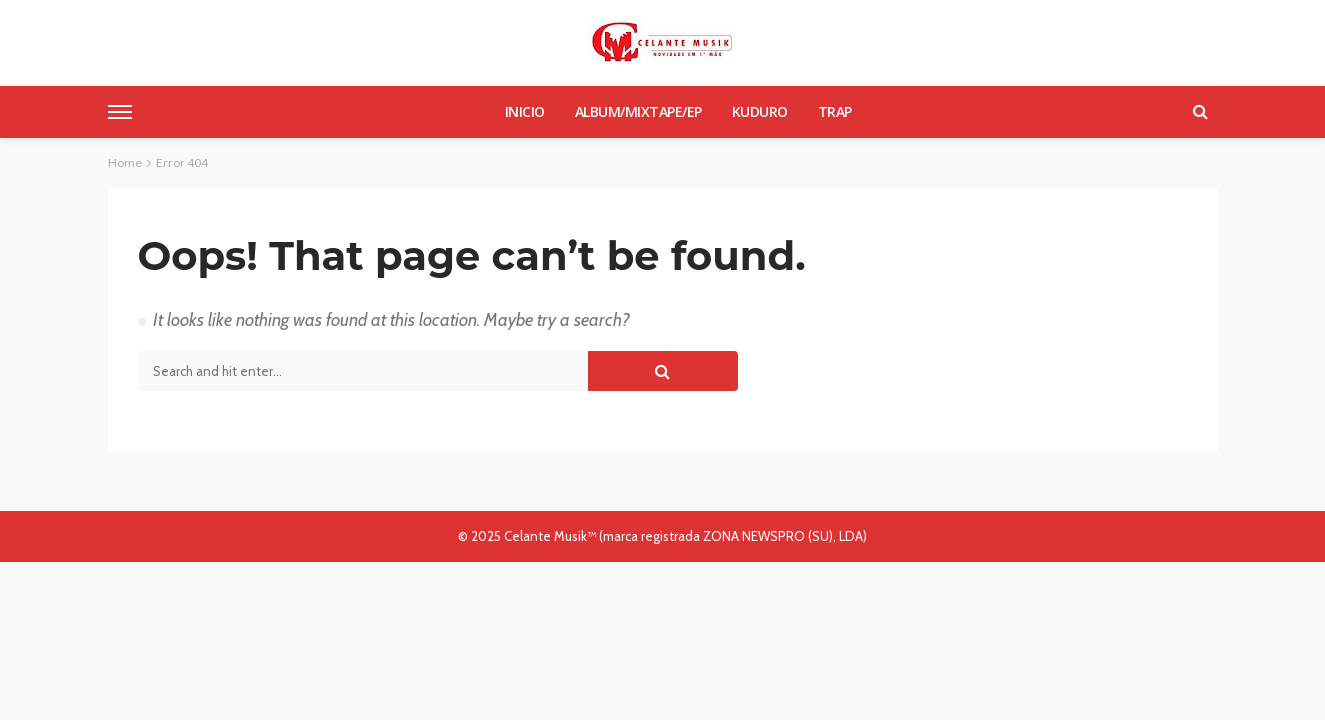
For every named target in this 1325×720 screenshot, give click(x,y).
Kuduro (760, 111)
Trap (835, 111)
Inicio (525, 111)
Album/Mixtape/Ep (638, 111)
